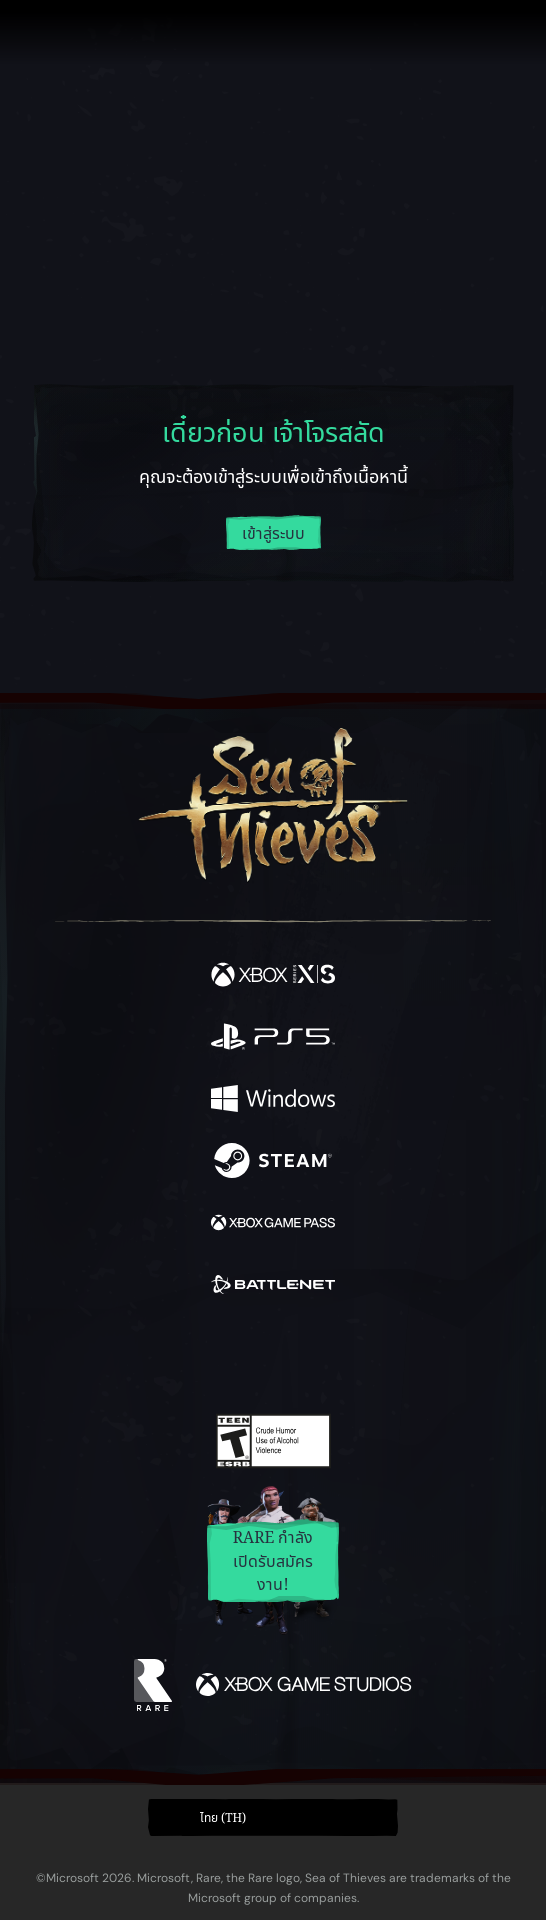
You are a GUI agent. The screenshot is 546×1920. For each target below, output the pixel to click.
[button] (273, 1817)
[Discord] (330, 1357)
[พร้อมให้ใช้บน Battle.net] (273, 1288)
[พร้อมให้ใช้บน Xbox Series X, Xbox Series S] (273, 978)
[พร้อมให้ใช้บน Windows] (273, 1102)
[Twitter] (168, 1355)
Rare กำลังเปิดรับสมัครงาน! (273, 1561)
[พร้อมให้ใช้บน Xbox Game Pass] (273, 1226)
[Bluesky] (413, 1357)
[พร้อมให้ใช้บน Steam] (273, 1164)
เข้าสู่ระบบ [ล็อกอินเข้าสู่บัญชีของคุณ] (273, 534)
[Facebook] (129, 1355)
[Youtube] (270, 1357)
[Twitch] (211, 1357)
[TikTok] (372, 1357)
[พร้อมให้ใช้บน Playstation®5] (273, 1040)
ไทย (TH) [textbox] (223, 1818)
